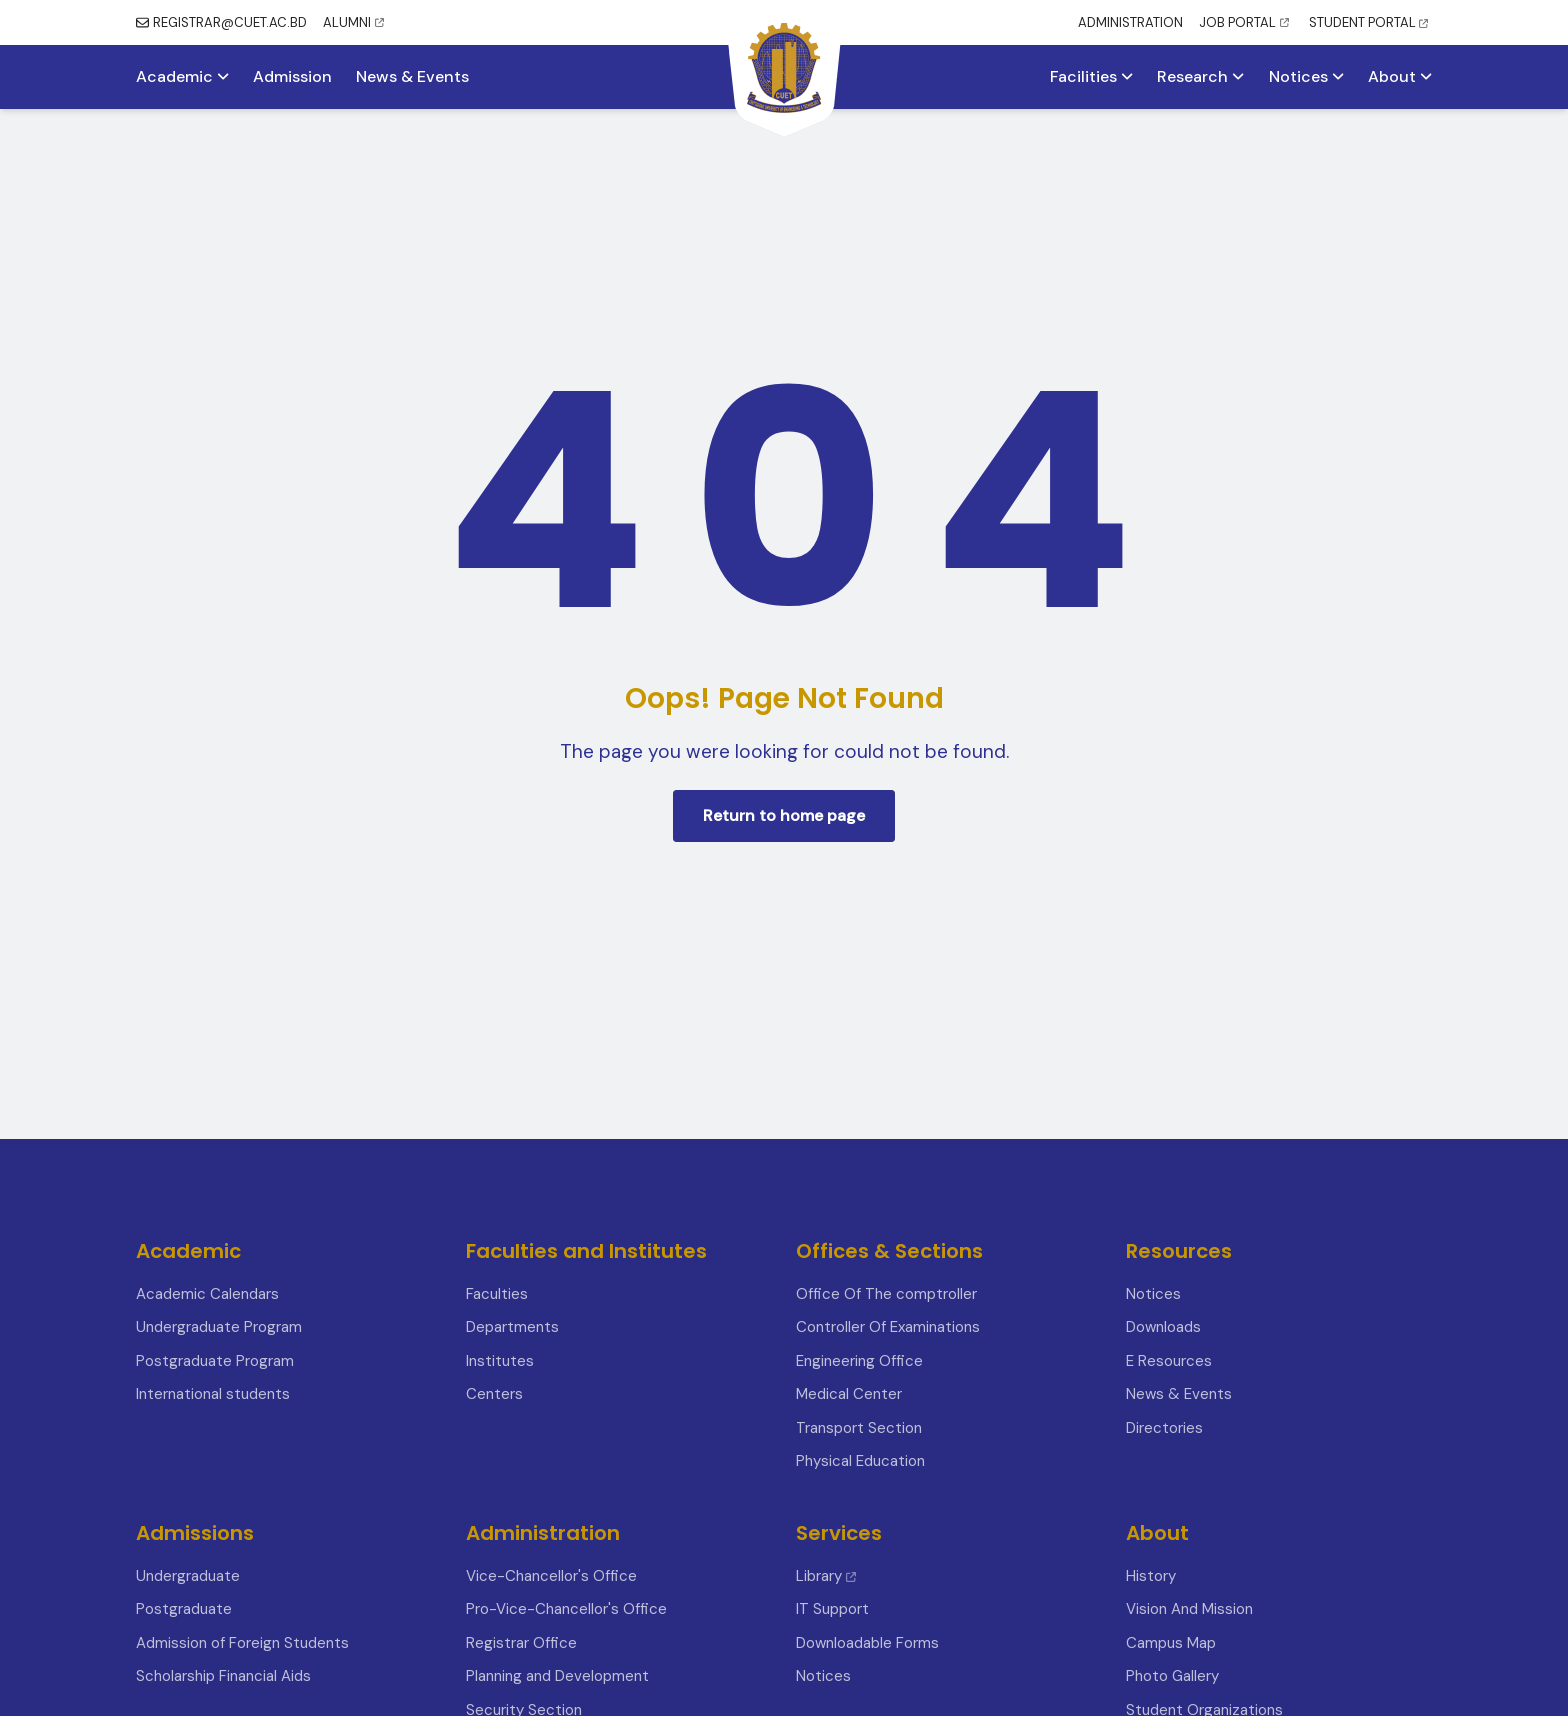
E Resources (1169, 1361)
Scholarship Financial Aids (223, 1676)
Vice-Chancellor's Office (551, 1576)
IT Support (832, 1609)
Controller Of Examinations (888, 1327)
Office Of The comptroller (886, 1294)
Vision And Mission (1189, 1609)
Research (1200, 77)
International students (213, 1394)
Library (826, 1576)
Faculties (497, 1294)
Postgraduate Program (215, 1361)
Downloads (1163, 1327)
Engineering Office (859, 1361)
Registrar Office (521, 1643)
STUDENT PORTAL (1368, 22)
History (1151, 1576)
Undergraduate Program (219, 1327)
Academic (182, 77)
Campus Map (1171, 1643)
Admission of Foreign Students (242, 1643)
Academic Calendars (207, 1294)
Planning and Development (557, 1676)
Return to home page (784, 815)
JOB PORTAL (1244, 22)
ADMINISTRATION (1130, 22)
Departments (512, 1327)
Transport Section (859, 1428)
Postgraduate (184, 1609)
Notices (1306, 77)
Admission (292, 77)
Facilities (1091, 77)
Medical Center (849, 1394)
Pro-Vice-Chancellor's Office (566, 1609)
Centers (494, 1394)
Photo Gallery (1172, 1676)
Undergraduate (188, 1576)
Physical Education (860, 1461)
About (1400, 77)
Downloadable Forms (867, 1643)
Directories (1164, 1428)
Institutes (500, 1361)
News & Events (412, 77)
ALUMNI (353, 22)
